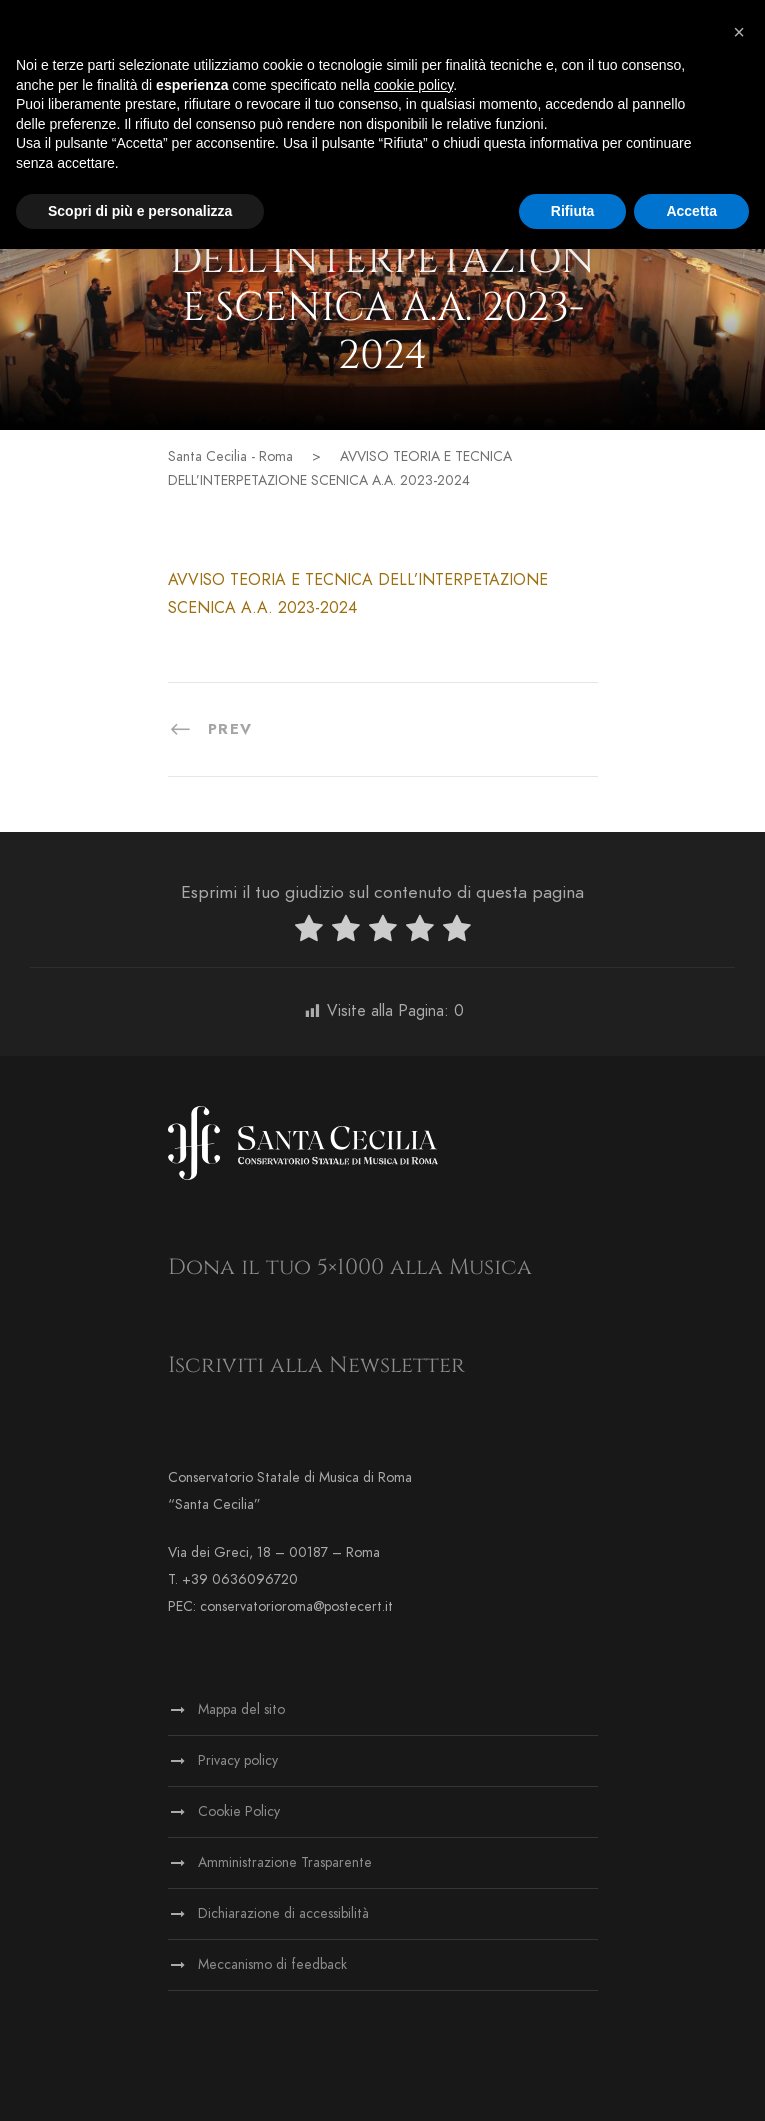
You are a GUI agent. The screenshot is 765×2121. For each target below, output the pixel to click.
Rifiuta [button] (573, 211)
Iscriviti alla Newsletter (316, 1365)
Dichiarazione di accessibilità (283, 1913)
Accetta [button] (691, 211)
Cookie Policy (239, 1811)
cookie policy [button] (413, 85)
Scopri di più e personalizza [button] (140, 211)
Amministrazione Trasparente (285, 1862)
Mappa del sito (241, 1709)
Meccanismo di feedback (272, 1964)
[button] (739, 32)
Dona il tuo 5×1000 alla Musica (350, 1267)
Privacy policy (238, 1760)
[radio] (309, 932)
